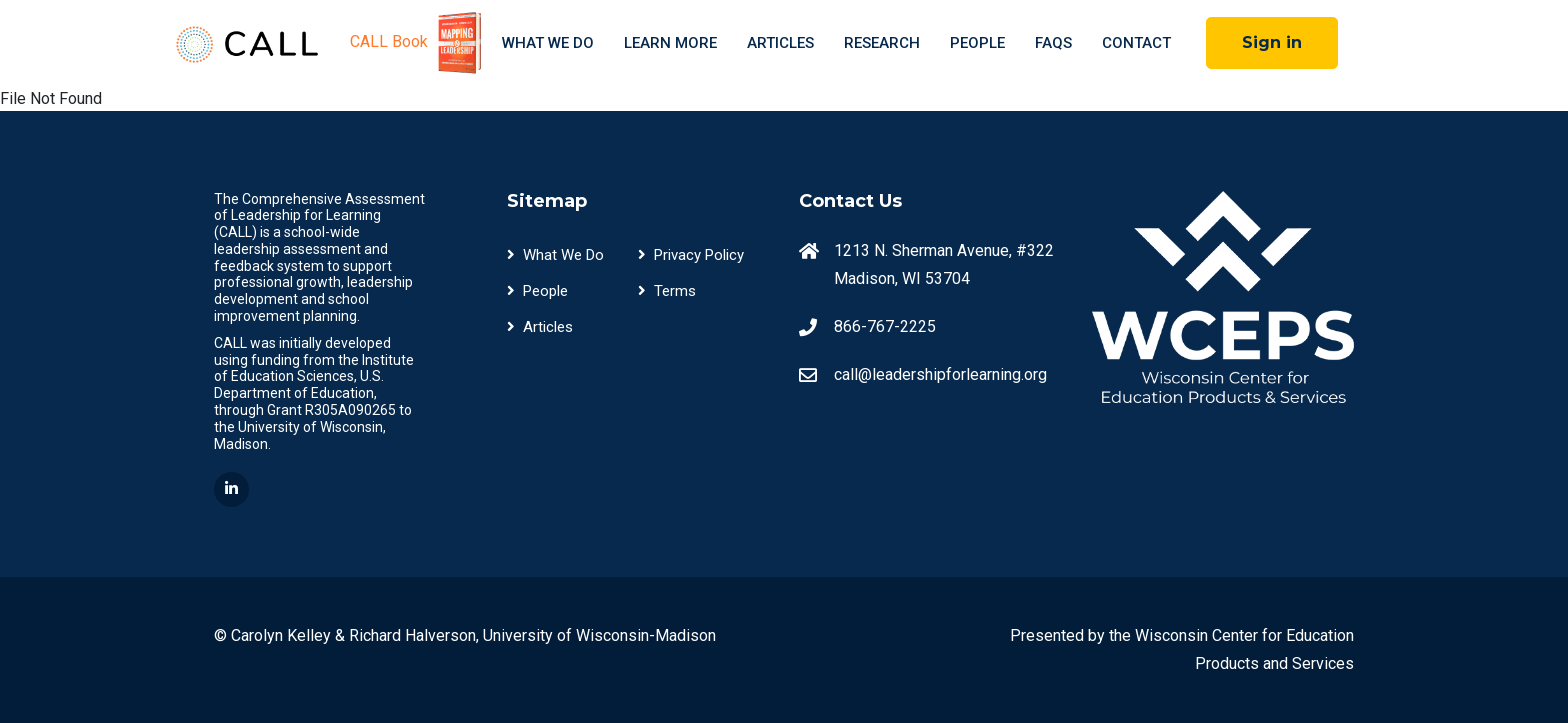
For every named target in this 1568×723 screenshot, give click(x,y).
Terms (667, 291)
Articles (780, 43)
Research (882, 43)
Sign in (1272, 42)
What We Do (548, 43)
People (977, 43)
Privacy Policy (691, 255)
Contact (1136, 43)
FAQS (1053, 43)
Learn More (670, 43)
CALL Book (418, 43)
